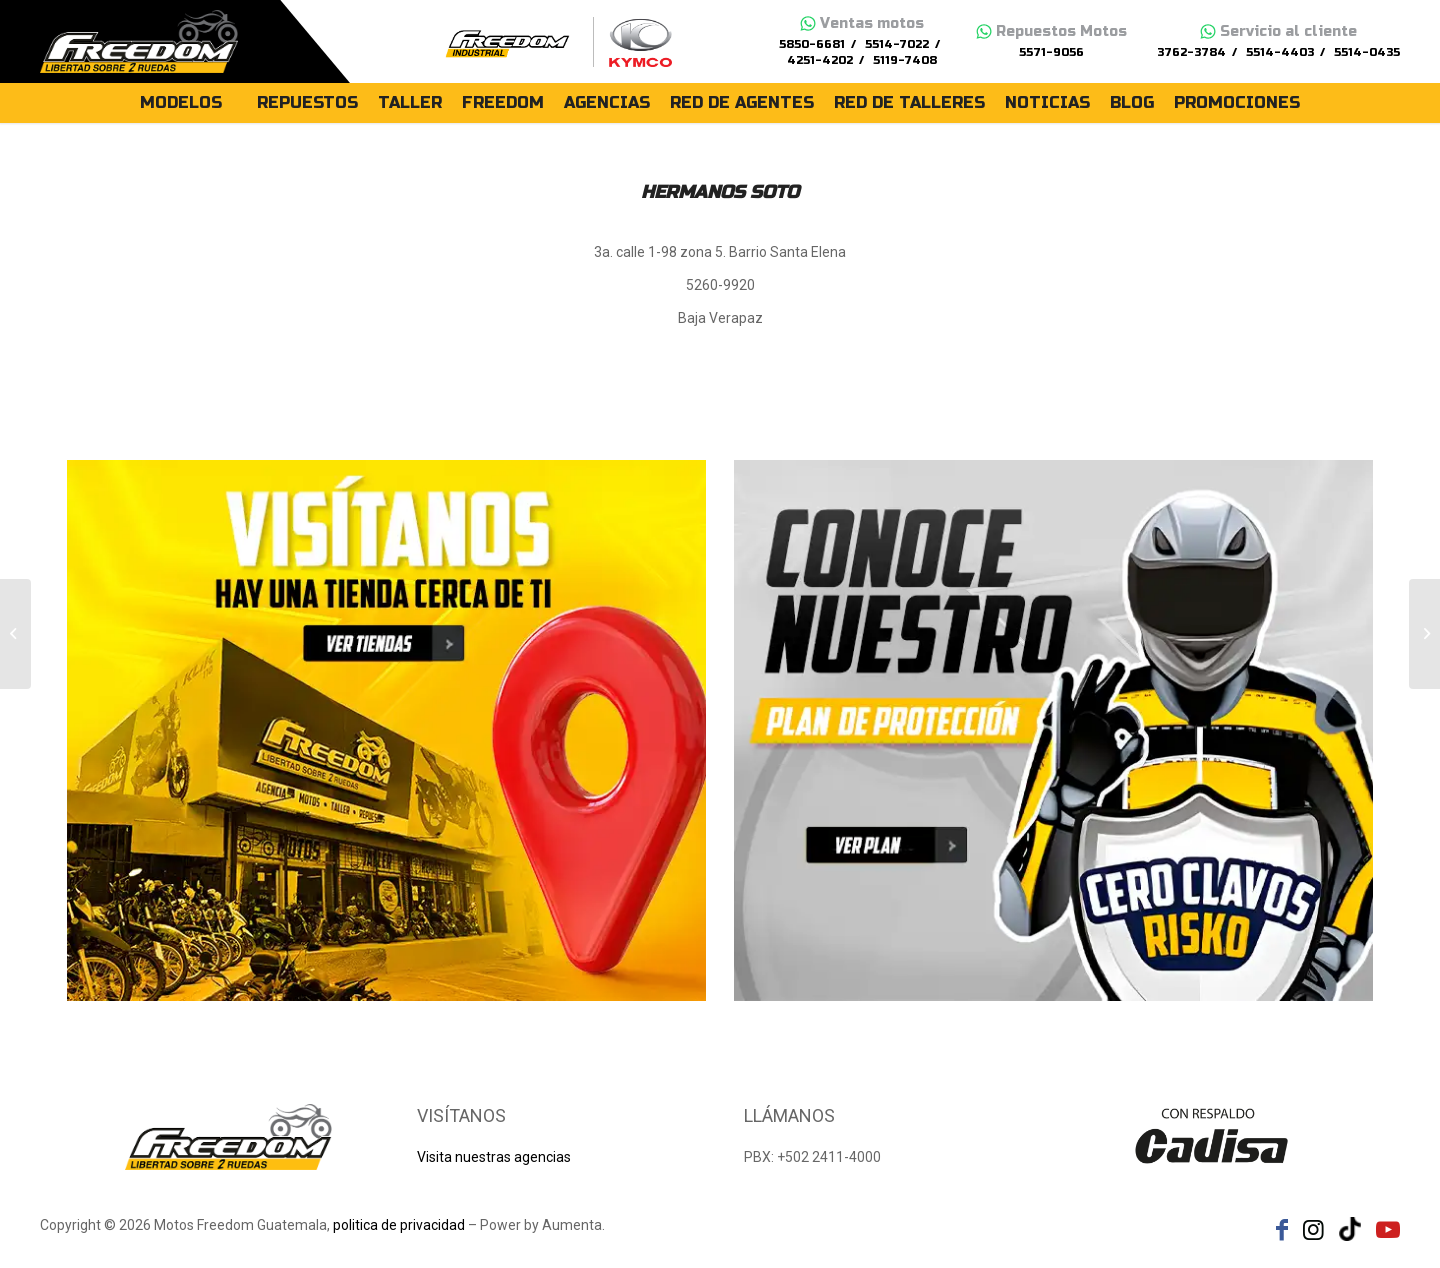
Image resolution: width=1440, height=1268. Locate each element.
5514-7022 (897, 44)
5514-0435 (1367, 52)
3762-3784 (1191, 52)
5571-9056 (1051, 52)
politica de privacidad (399, 1225)
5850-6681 (812, 44)
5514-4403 (1280, 52)
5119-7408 (905, 60)
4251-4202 (820, 60)
